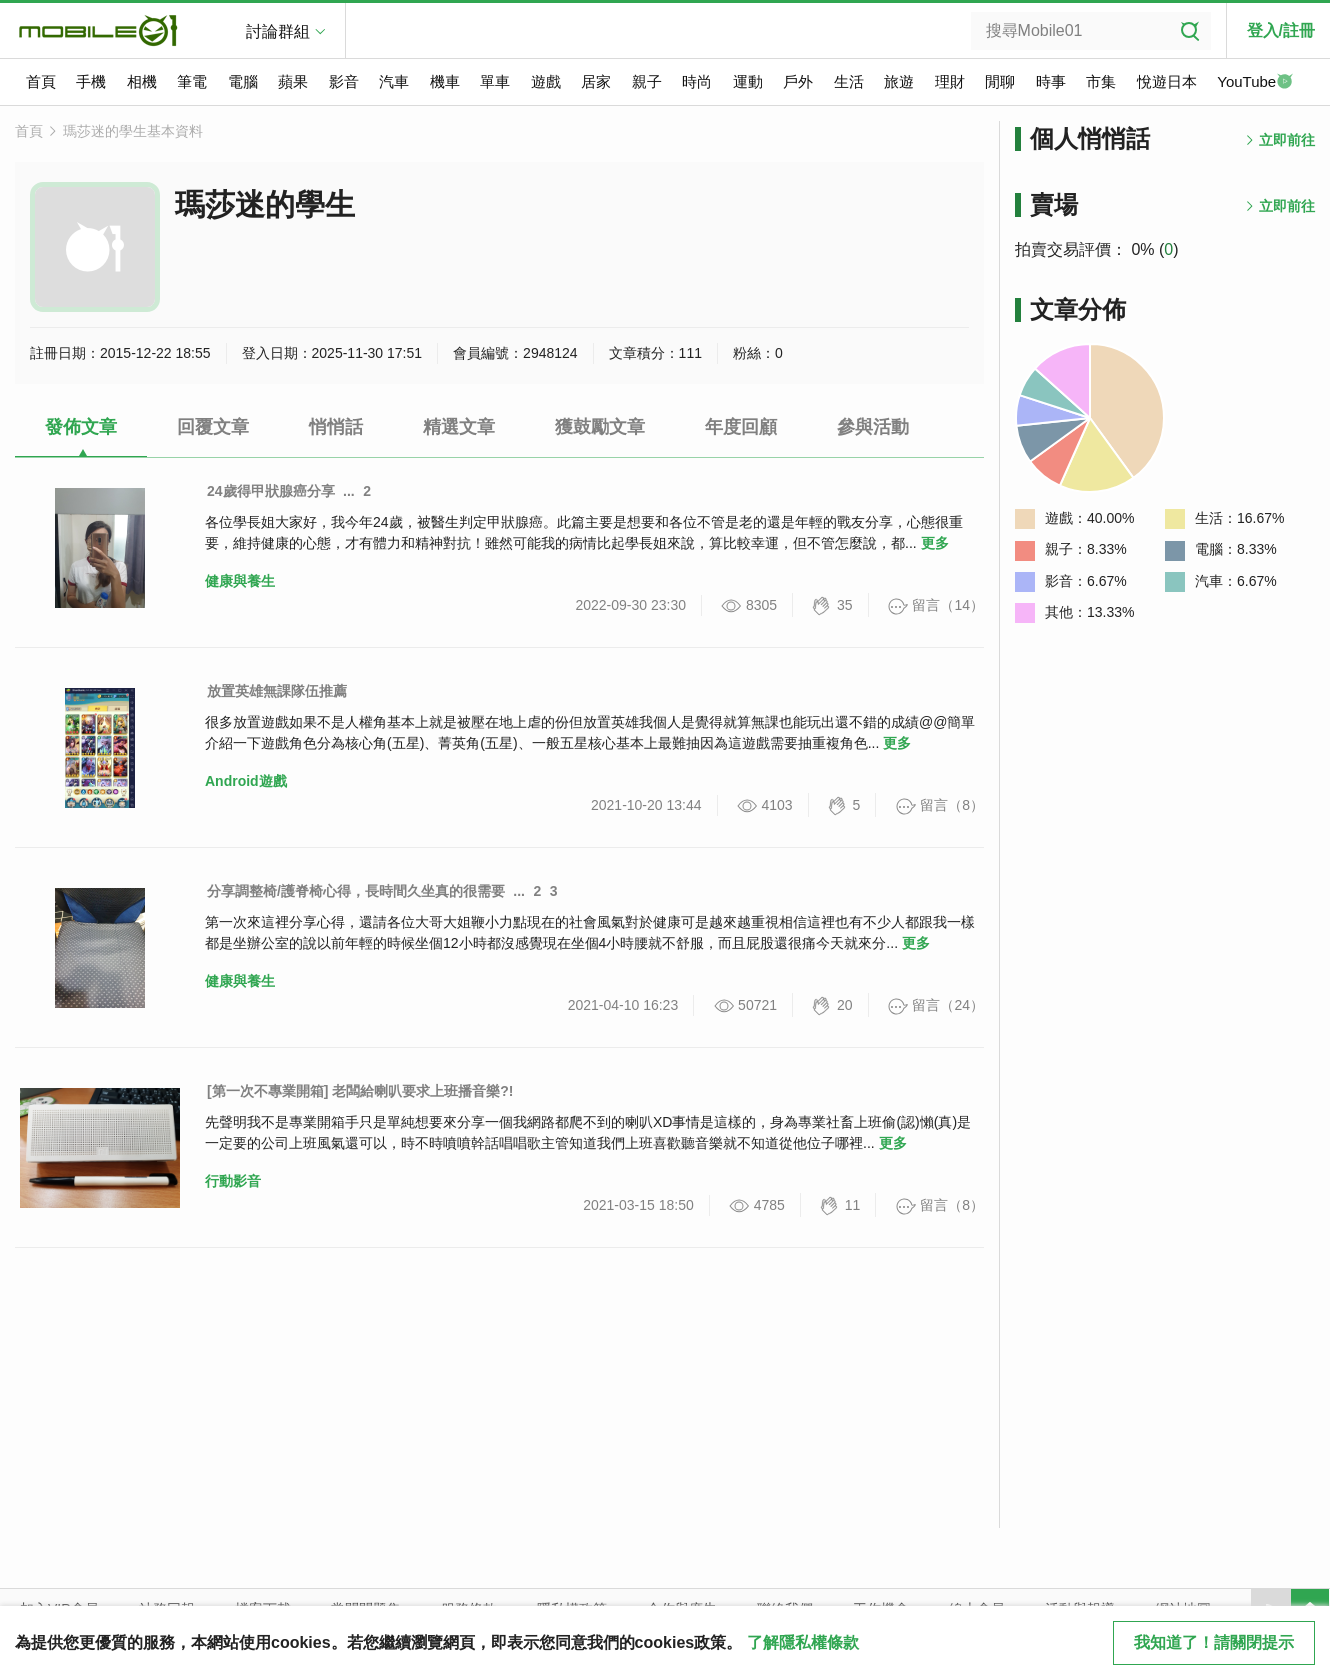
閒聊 (1000, 81)
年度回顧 (741, 427)
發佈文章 (81, 427)
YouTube (1255, 83)
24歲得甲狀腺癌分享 (271, 491)
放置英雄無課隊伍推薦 (277, 691)
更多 (935, 543)
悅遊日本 (1167, 81)
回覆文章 (213, 427)
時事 (1051, 81)
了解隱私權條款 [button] (803, 1642)
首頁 (41, 81)
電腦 (243, 81)
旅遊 (899, 81)
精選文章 (459, 427)
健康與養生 (240, 581)
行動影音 (233, 1181)
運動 (748, 81)
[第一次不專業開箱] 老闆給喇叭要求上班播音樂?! (360, 1091)
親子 (647, 81)
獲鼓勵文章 (600, 427)
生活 (849, 81)
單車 (495, 81)
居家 (596, 81)
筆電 (192, 81)
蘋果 (293, 81)
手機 (91, 81)
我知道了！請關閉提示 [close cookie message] (1214, 1642)
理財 (950, 81)
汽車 (394, 81)
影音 (344, 81)
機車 (445, 81)
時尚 (697, 81)
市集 (1101, 81)
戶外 (798, 81)
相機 (142, 81)
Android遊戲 (246, 781)
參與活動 (873, 427)
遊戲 (546, 81)
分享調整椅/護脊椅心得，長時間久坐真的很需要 (356, 891)
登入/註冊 (1281, 30)
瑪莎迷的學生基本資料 (133, 131)
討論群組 (278, 31)
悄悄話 (336, 427)
